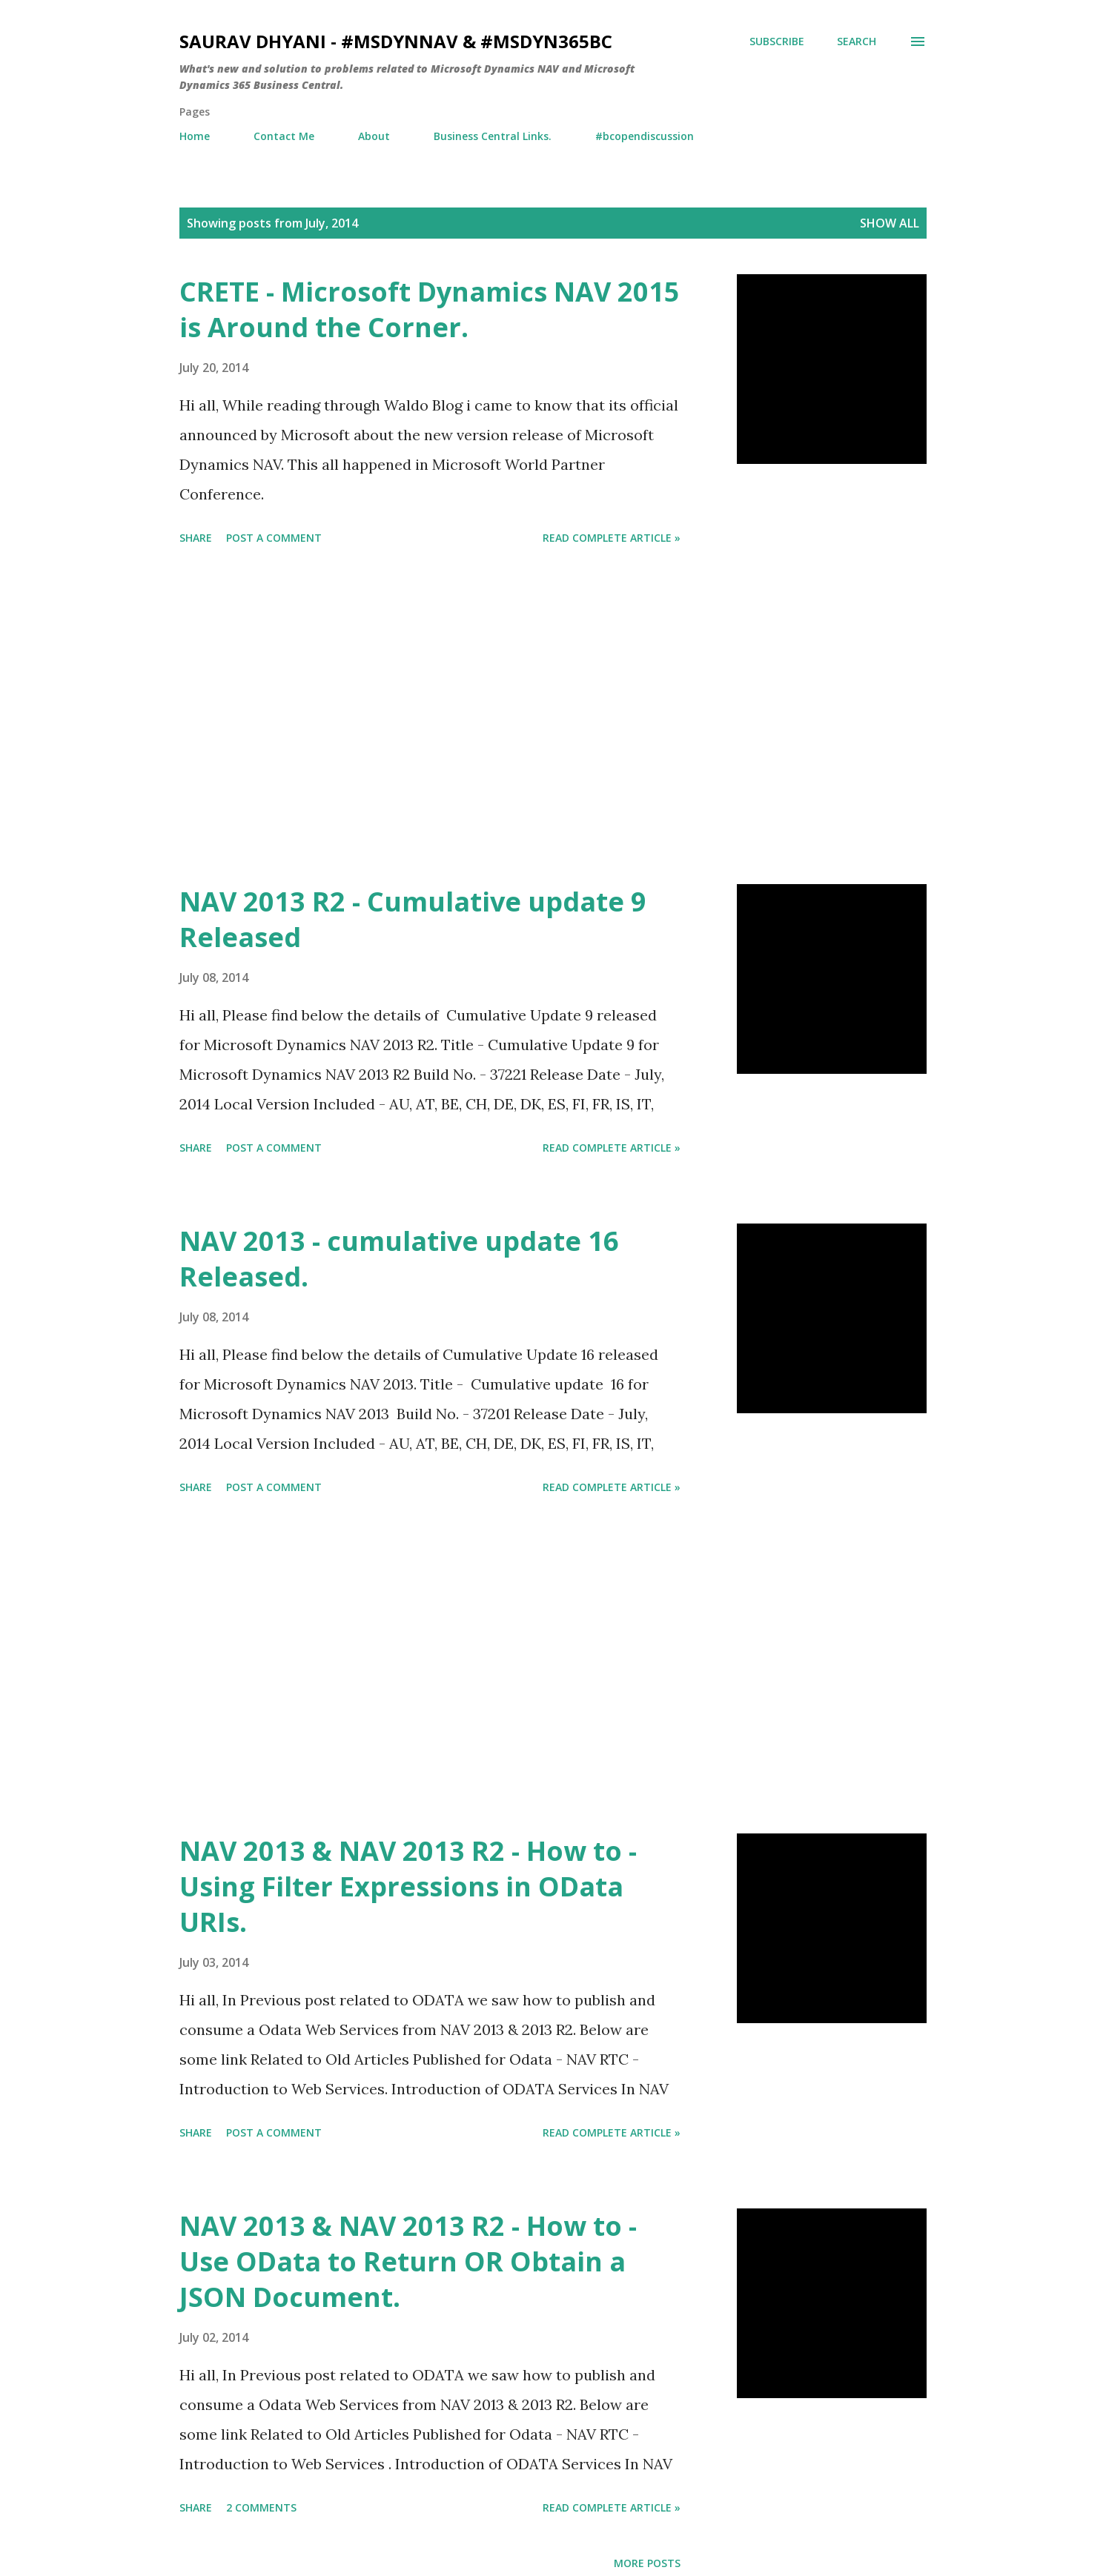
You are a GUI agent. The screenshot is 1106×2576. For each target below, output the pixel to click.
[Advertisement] (430, 717)
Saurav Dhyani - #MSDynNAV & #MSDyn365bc (395, 41)
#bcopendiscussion (644, 136)
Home (194, 136)
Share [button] (195, 538)
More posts (647, 2563)
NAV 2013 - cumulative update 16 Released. (399, 1259)
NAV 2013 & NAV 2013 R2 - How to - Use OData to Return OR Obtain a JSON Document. (408, 2261)
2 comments (261, 2507)
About (374, 136)
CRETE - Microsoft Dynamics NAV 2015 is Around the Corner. (429, 309)
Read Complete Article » (612, 538)
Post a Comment (274, 538)
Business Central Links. (493, 136)
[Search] (856, 41)
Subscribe (776, 41)
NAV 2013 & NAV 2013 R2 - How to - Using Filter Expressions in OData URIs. (408, 1886)
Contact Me (284, 136)
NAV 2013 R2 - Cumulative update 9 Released (412, 919)
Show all (889, 223)
